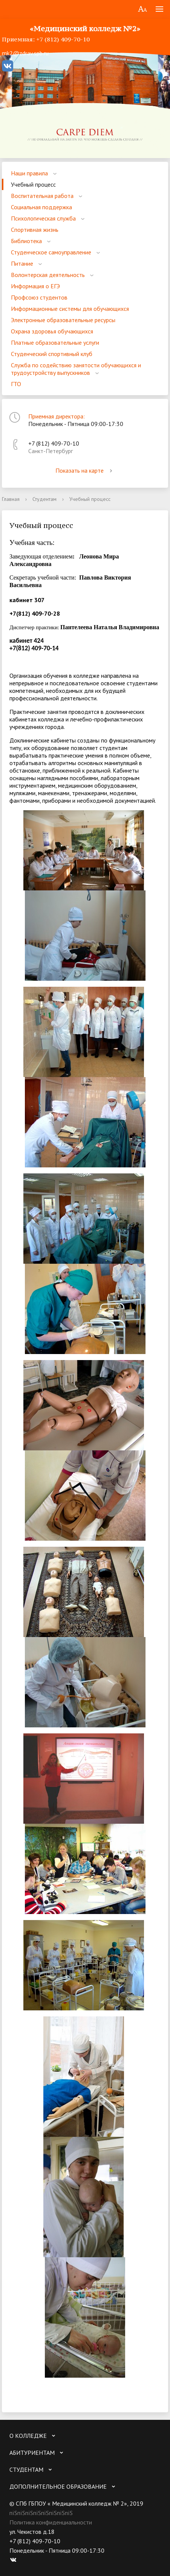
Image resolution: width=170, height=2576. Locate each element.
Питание (22, 263)
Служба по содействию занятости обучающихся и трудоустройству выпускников (76, 368)
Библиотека (26, 241)
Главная (11, 499)
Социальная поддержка (41, 207)
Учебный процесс (33, 184)
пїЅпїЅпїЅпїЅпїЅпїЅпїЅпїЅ (41, 2513)
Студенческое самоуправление (51, 252)
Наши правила (29, 173)
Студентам (44, 499)
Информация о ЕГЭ (35, 286)
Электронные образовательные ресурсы (63, 320)
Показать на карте (85, 470)
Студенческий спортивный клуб (51, 354)
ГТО (16, 384)
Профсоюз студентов (39, 297)
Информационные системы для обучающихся (70, 308)
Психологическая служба (43, 218)
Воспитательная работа (42, 195)
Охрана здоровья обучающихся (52, 331)
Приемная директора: (56, 416)
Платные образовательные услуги (55, 342)
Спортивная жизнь (34, 229)
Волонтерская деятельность (48, 274)
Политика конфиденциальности (50, 2522)
